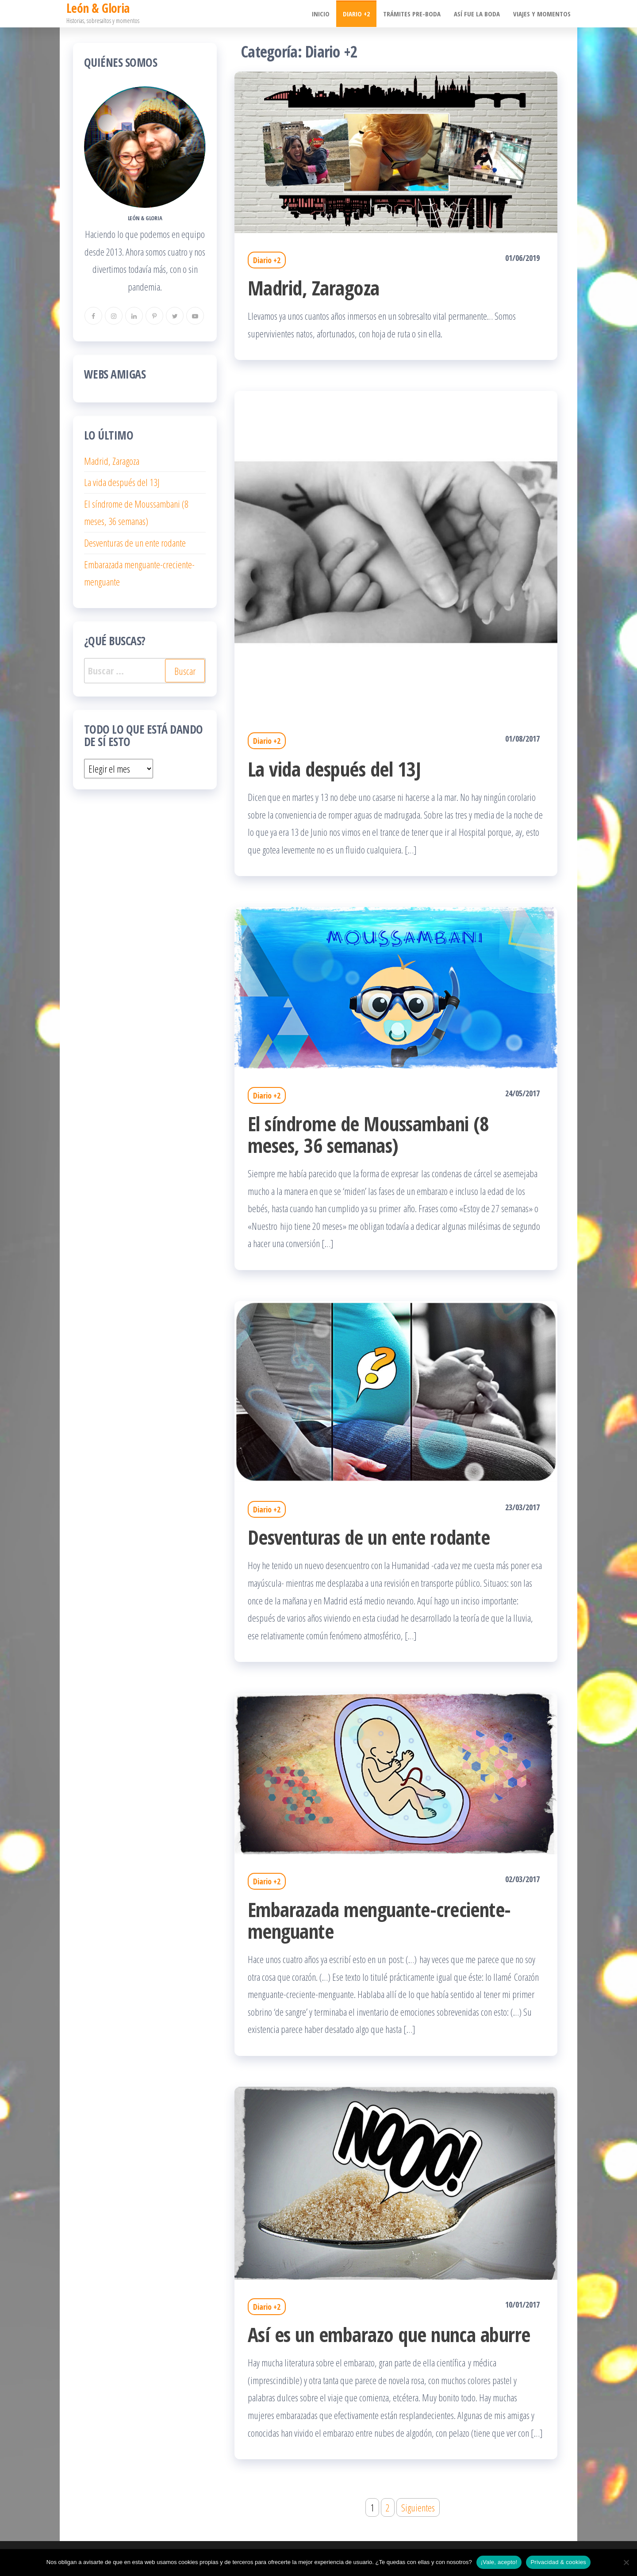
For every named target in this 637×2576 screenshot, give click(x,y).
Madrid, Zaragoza (314, 287)
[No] (626, 2562)
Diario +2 (356, 13)
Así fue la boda (477, 13)
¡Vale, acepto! (499, 2562)
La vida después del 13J (334, 768)
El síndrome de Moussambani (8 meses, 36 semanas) (368, 1134)
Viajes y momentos (542, 13)
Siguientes (418, 2507)
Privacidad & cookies (558, 2562)
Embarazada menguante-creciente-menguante (379, 1920)
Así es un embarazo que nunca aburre (389, 2334)
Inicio (321, 13)
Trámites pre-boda (412, 13)
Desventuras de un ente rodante (369, 1536)
